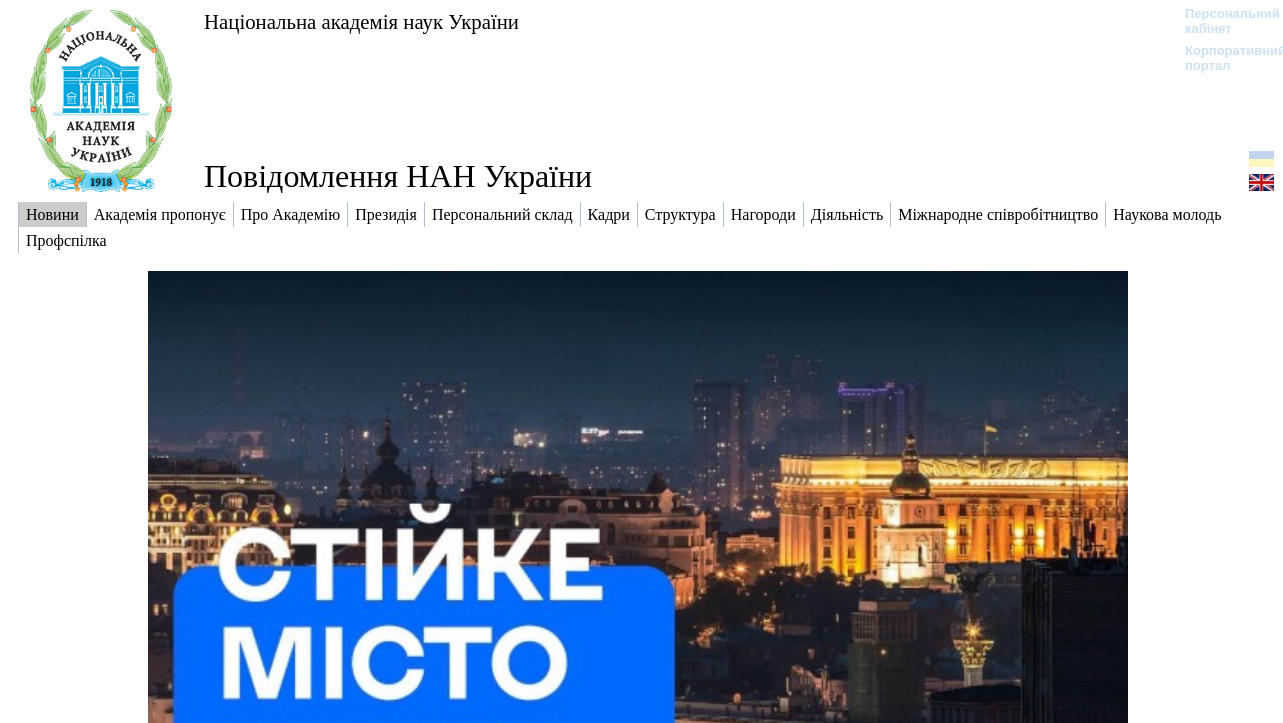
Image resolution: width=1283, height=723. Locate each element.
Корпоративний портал (1222, 58)
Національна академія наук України (361, 21)
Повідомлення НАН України (398, 176)
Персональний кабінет (1222, 21)
